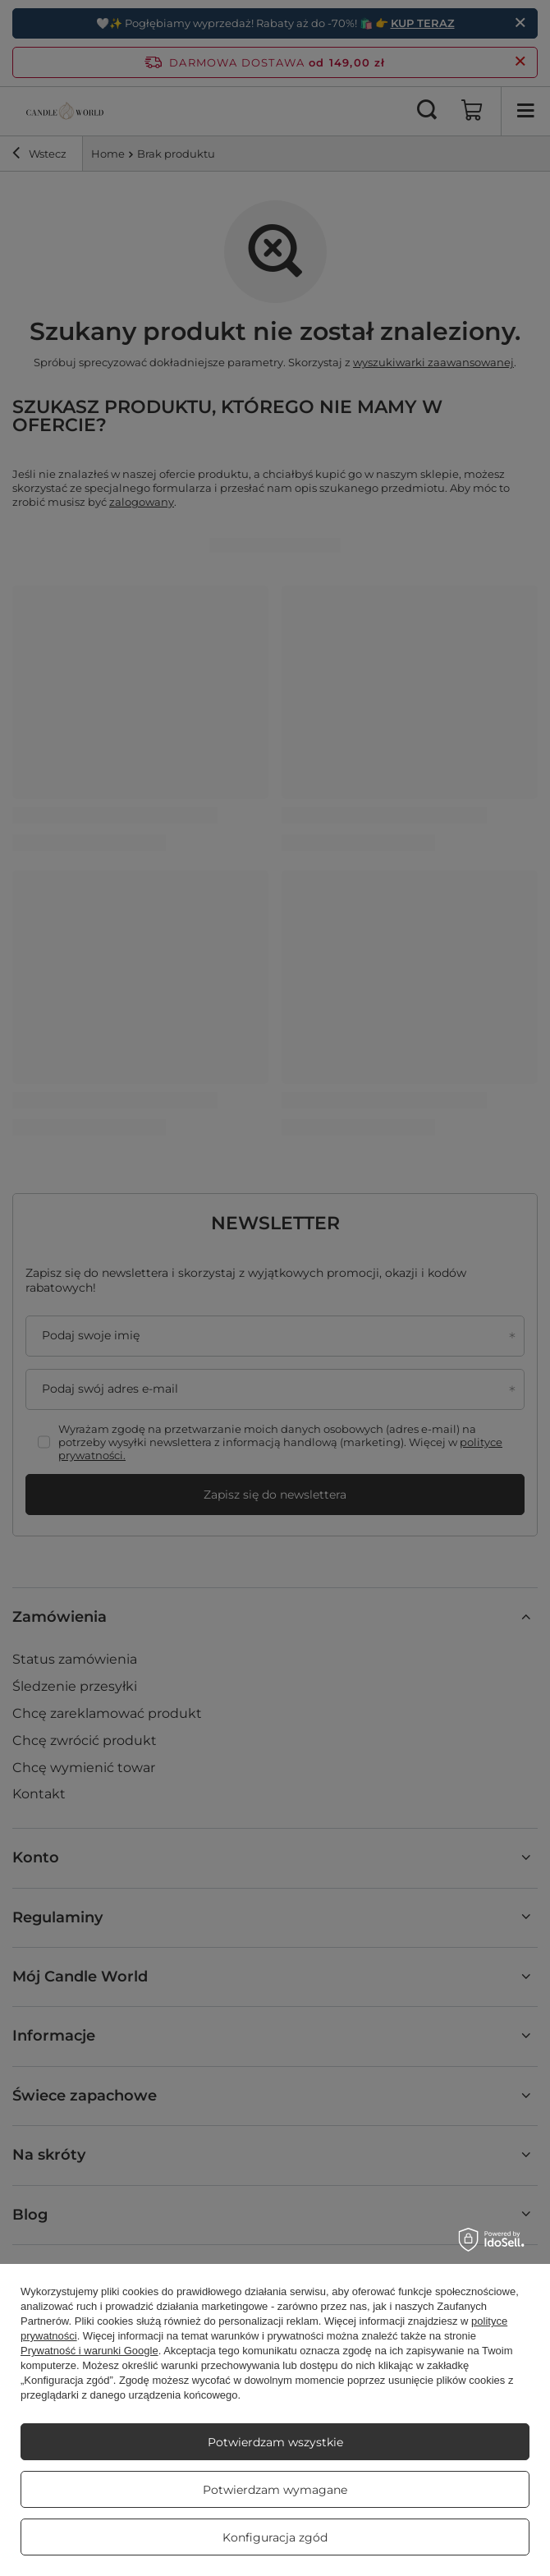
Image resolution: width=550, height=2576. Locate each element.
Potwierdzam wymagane (275, 2489)
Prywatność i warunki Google (89, 2350)
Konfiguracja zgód (275, 2537)
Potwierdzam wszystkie (275, 2442)
